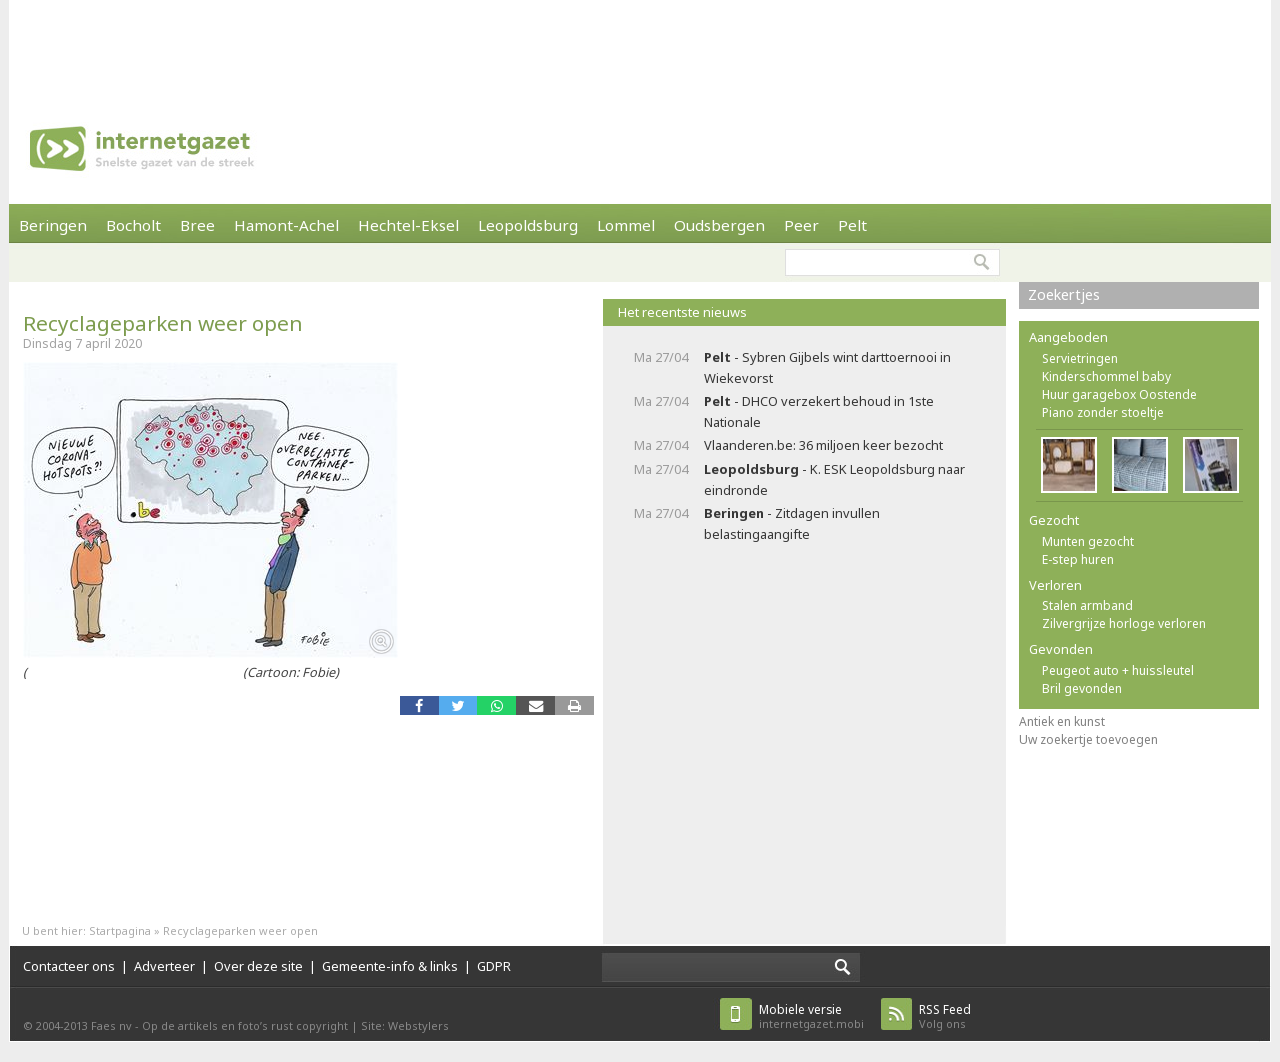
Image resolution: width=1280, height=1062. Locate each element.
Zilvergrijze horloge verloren (1124, 623)
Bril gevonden (1082, 688)
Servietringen (1080, 358)
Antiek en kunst (1062, 721)
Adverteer (164, 966)
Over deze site (258, 966)
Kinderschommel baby (1106, 376)
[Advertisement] (640, 45)
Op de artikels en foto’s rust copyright (245, 1025)
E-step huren (1078, 559)
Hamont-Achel (286, 225)
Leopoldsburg (528, 225)
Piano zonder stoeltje (1103, 412)
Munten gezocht (1088, 541)
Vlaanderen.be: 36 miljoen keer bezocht (823, 445)
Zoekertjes (1064, 294)
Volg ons (945, 1016)
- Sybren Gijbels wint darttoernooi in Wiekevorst (827, 367)
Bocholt (133, 225)
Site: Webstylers (405, 1025)
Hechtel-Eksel (408, 225)
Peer (801, 225)
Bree (197, 225)
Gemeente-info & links (390, 966)
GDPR (494, 966)
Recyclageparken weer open (163, 323)
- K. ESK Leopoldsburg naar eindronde (834, 479)
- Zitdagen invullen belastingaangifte (792, 523)
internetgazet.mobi (811, 1016)
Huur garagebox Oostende (1119, 394)
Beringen (53, 225)
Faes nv (111, 1025)
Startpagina (120, 930)
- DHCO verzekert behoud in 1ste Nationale (819, 411)
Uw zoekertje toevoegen (1088, 739)
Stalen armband (1087, 605)
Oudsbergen (719, 225)
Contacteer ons (69, 966)
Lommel (626, 225)
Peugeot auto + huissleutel (1118, 670)
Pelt (852, 225)
